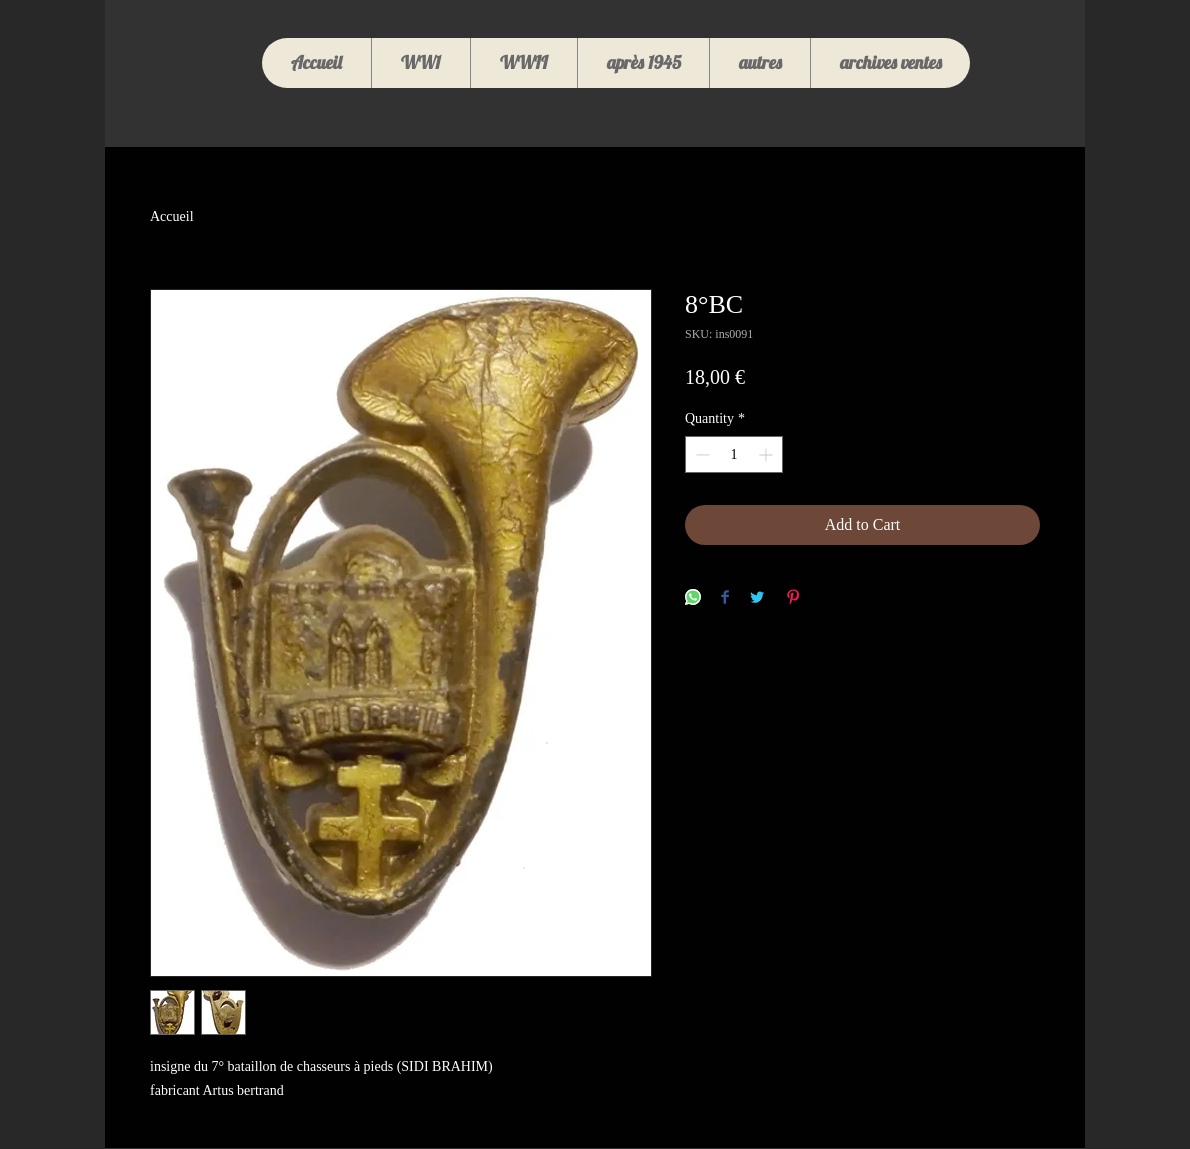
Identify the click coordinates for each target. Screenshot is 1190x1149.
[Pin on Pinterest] (793, 598)
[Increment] (767, 454)
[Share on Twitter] (757, 598)
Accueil (172, 216)
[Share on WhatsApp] (693, 598)
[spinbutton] (734, 454)
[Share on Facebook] (725, 598)
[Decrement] (700, 454)
